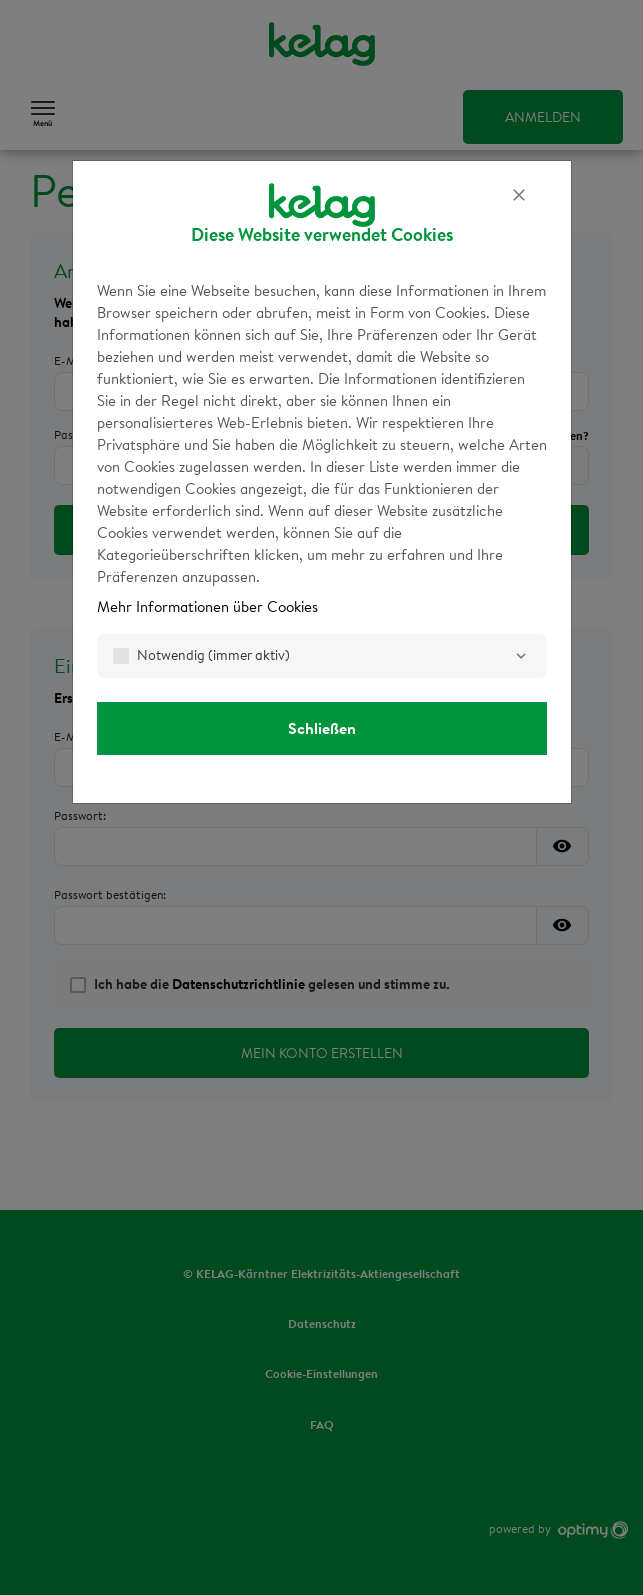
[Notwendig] (521, 656)
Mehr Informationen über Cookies (207, 606)
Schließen (322, 728)
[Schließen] (519, 195)
